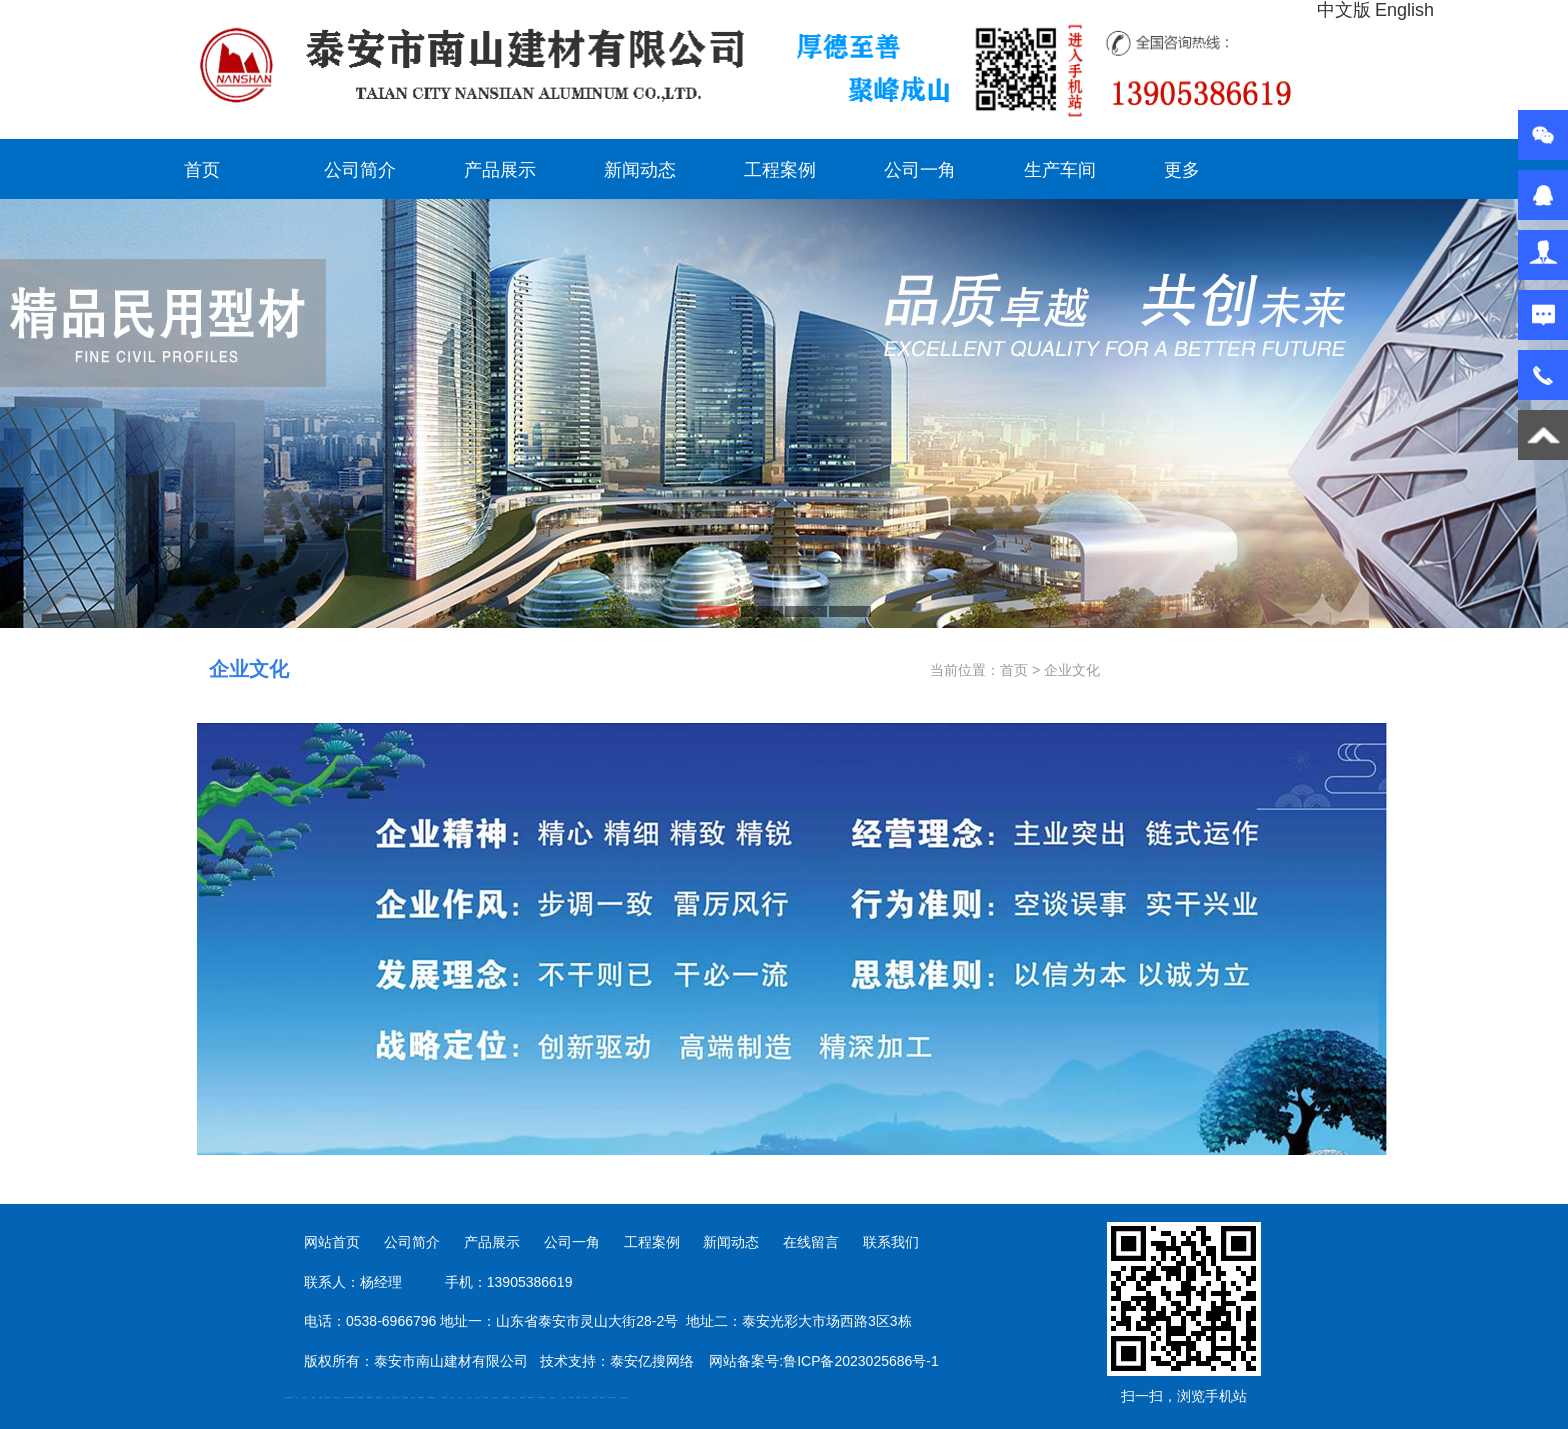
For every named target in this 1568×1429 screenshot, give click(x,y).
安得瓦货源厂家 (623, 1397)
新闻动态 (640, 170)
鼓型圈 (313, 1397)
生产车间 (1060, 170)
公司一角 (920, 170)
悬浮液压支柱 (352, 1397)
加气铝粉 (578, 1397)
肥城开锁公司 (328, 1397)
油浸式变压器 (379, 1397)
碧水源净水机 (495, 1397)
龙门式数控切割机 (541, 1397)
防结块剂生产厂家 (612, 1397)
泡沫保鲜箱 (485, 1397)
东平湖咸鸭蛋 (552, 1397)
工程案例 (780, 170)
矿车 (297, 1397)
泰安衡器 (413, 1397)
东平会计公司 (337, 1397)
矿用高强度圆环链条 (288, 1397)
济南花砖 (514, 1397)
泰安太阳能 (444, 1397)
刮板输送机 (522, 1397)
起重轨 (320, 1397)
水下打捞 (387, 1397)
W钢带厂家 (585, 1397)
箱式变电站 (602, 1397)
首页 (202, 170)
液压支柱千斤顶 (395, 1397)
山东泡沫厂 (452, 1397)
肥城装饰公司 (421, 1397)
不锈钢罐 (571, 1397)
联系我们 (891, 1242)
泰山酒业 (304, 1397)
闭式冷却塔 (594, 1397)
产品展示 (500, 170)
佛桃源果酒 (369, 1397)
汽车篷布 (563, 1397)
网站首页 (332, 1242)
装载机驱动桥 (531, 1397)
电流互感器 (346, 1397)
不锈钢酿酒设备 (431, 1397)
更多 (1182, 170)
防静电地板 (405, 1397)
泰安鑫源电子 (361, 1397)
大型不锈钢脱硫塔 (505, 1397)
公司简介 (360, 170)
